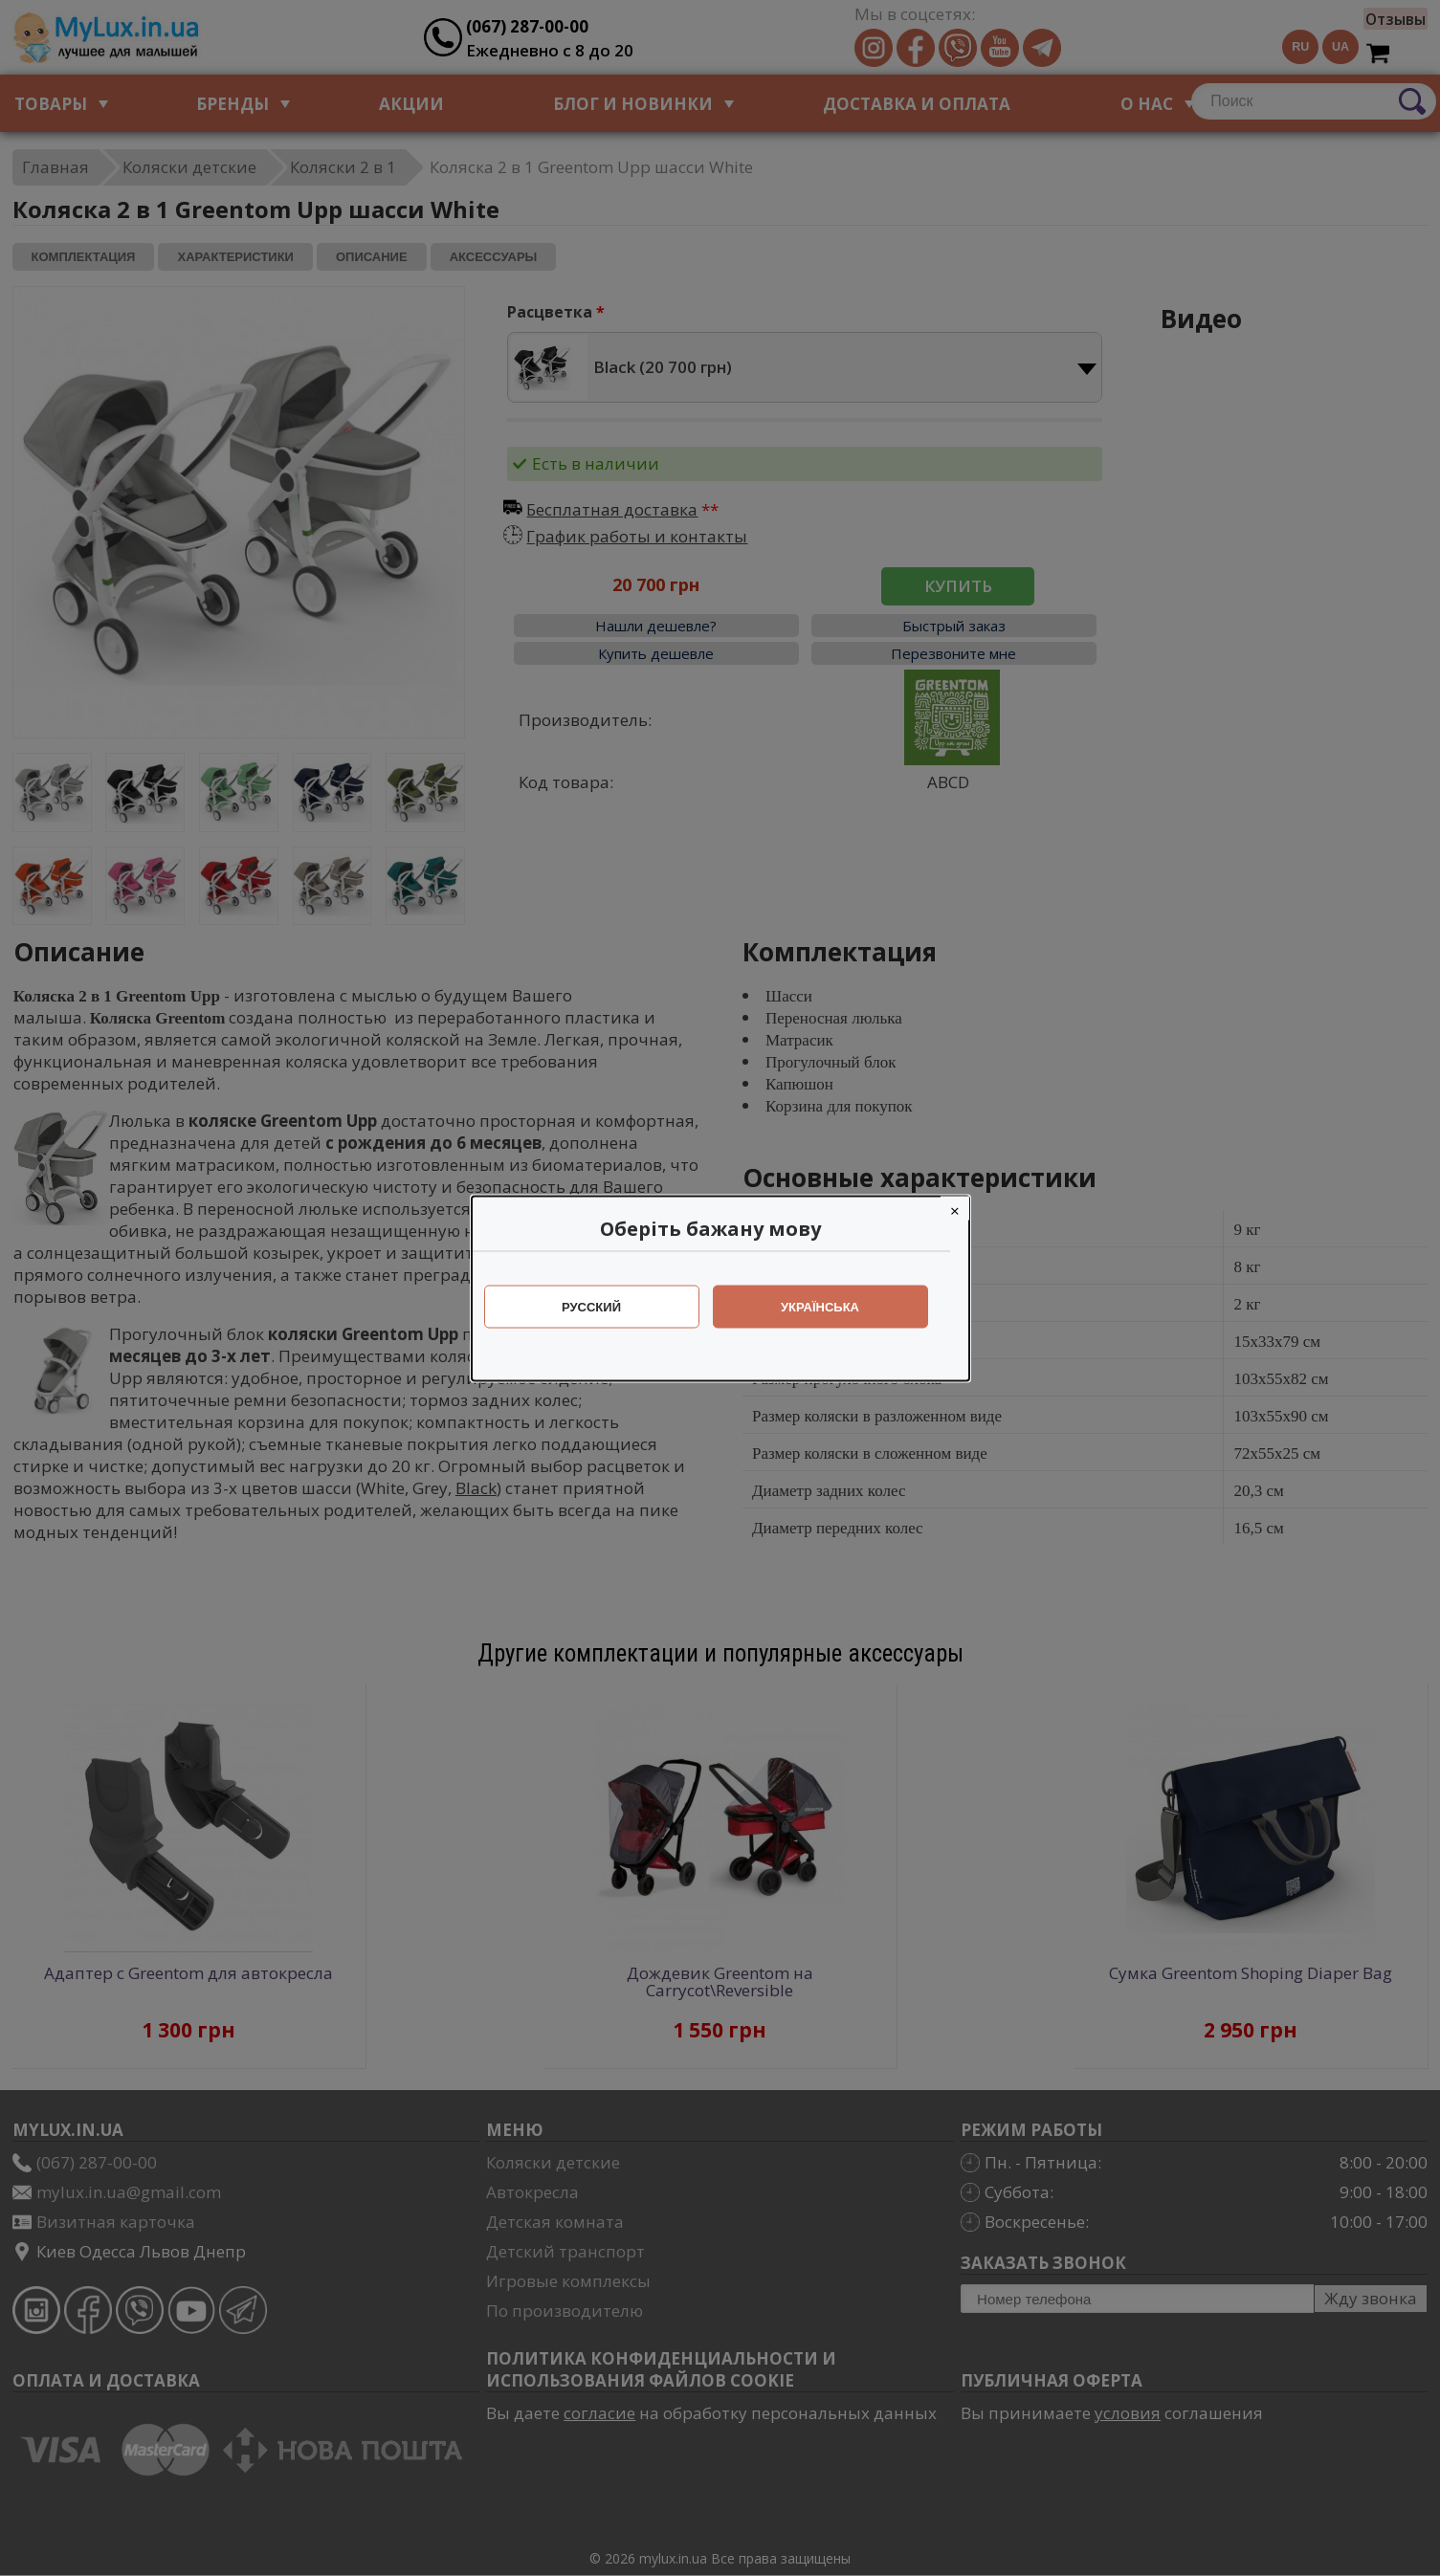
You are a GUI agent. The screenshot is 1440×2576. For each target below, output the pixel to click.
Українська (829, 1306)
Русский (601, 1306)
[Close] (964, 1208)
